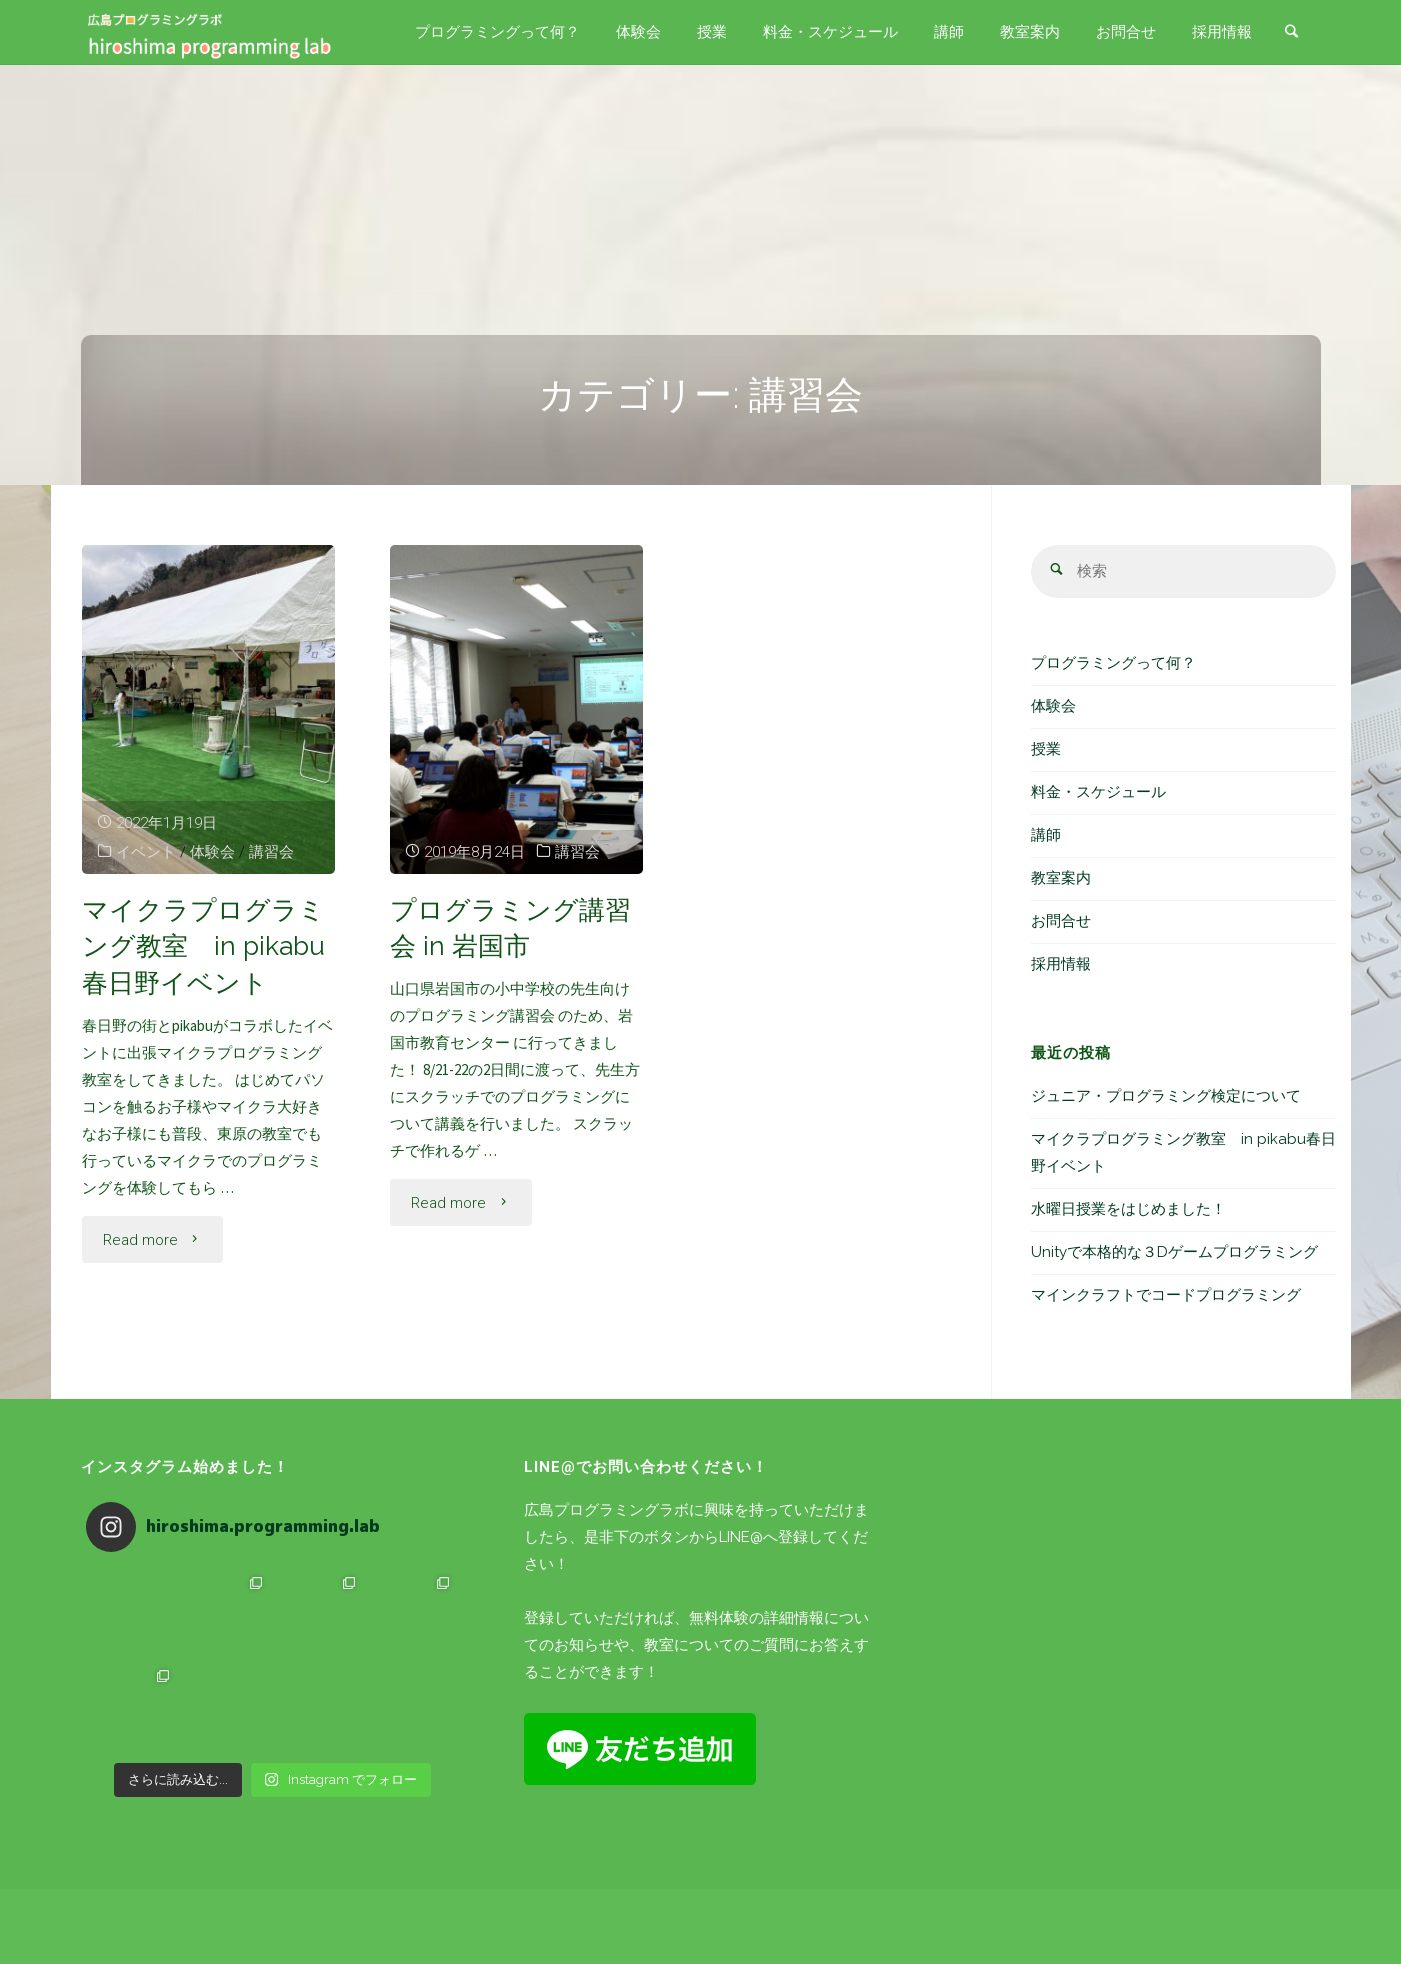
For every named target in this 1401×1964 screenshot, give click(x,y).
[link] (1292, 33)
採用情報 (1061, 964)
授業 (1046, 749)
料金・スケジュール (1098, 792)
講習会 (271, 852)
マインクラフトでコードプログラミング (1166, 1295)
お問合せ (1061, 921)
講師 (1046, 835)
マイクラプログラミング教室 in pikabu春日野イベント (203, 946)
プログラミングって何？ (1113, 663)
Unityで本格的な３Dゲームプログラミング (1174, 1252)
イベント (146, 852)
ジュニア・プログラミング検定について (1166, 1096)
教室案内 (1061, 878)
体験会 (212, 852)
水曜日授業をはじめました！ (1128, 1209)
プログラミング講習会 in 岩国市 (510, 928)
